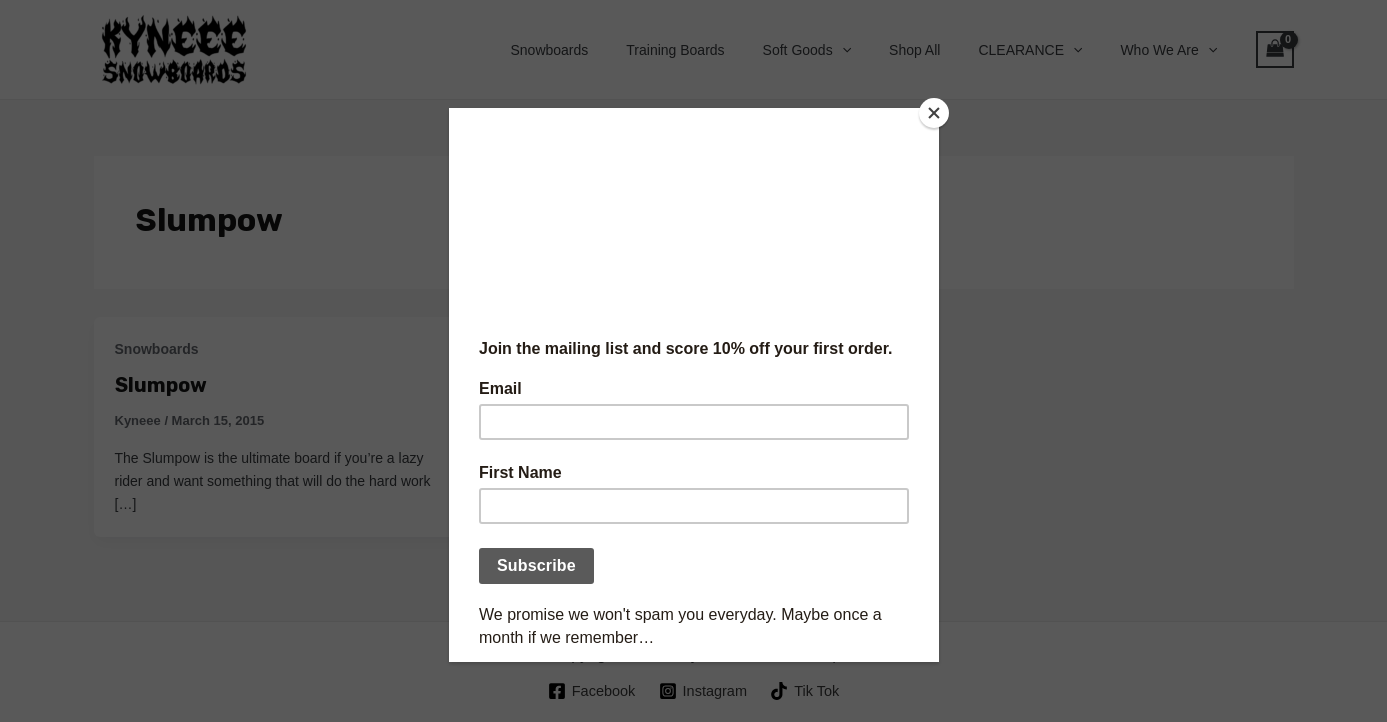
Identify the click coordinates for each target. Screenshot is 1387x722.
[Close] (934, 113)
